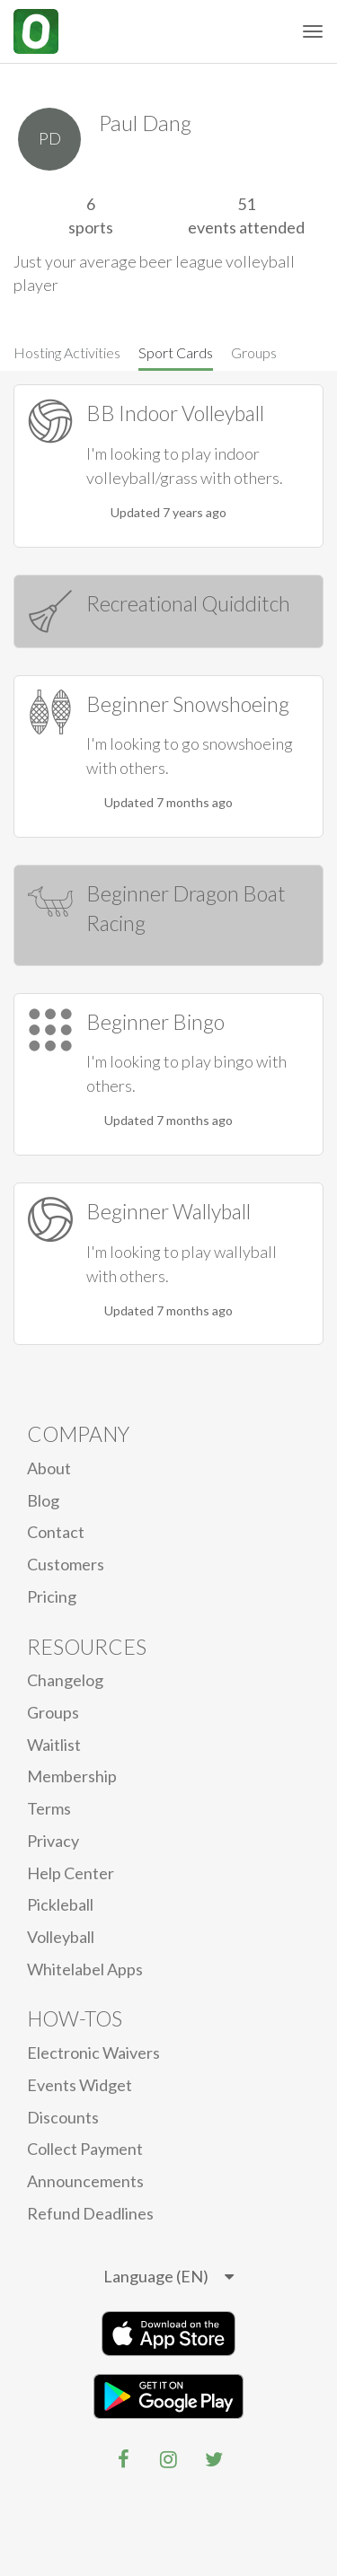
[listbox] (168, 2277)
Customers (65, 1564)
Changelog (65, 1680)
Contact (55, 1532)
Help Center (70, 1873)
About (49, 1468)
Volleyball (60, 1937)
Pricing (51, 1596)
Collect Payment (85, 2148)
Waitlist (54, 1744)
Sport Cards (175, 352)
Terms (49, 1808)
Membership (72, 1776)
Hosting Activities (66, 352)
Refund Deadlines (90, 2213)
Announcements (85, 2181)
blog (43, 1500)
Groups (254, 352)
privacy (53, 1841)
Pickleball (60, 1904)
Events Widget (79, 2085)
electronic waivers (93, 2052)
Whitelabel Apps (85, 1969)
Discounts (63, 2117)
